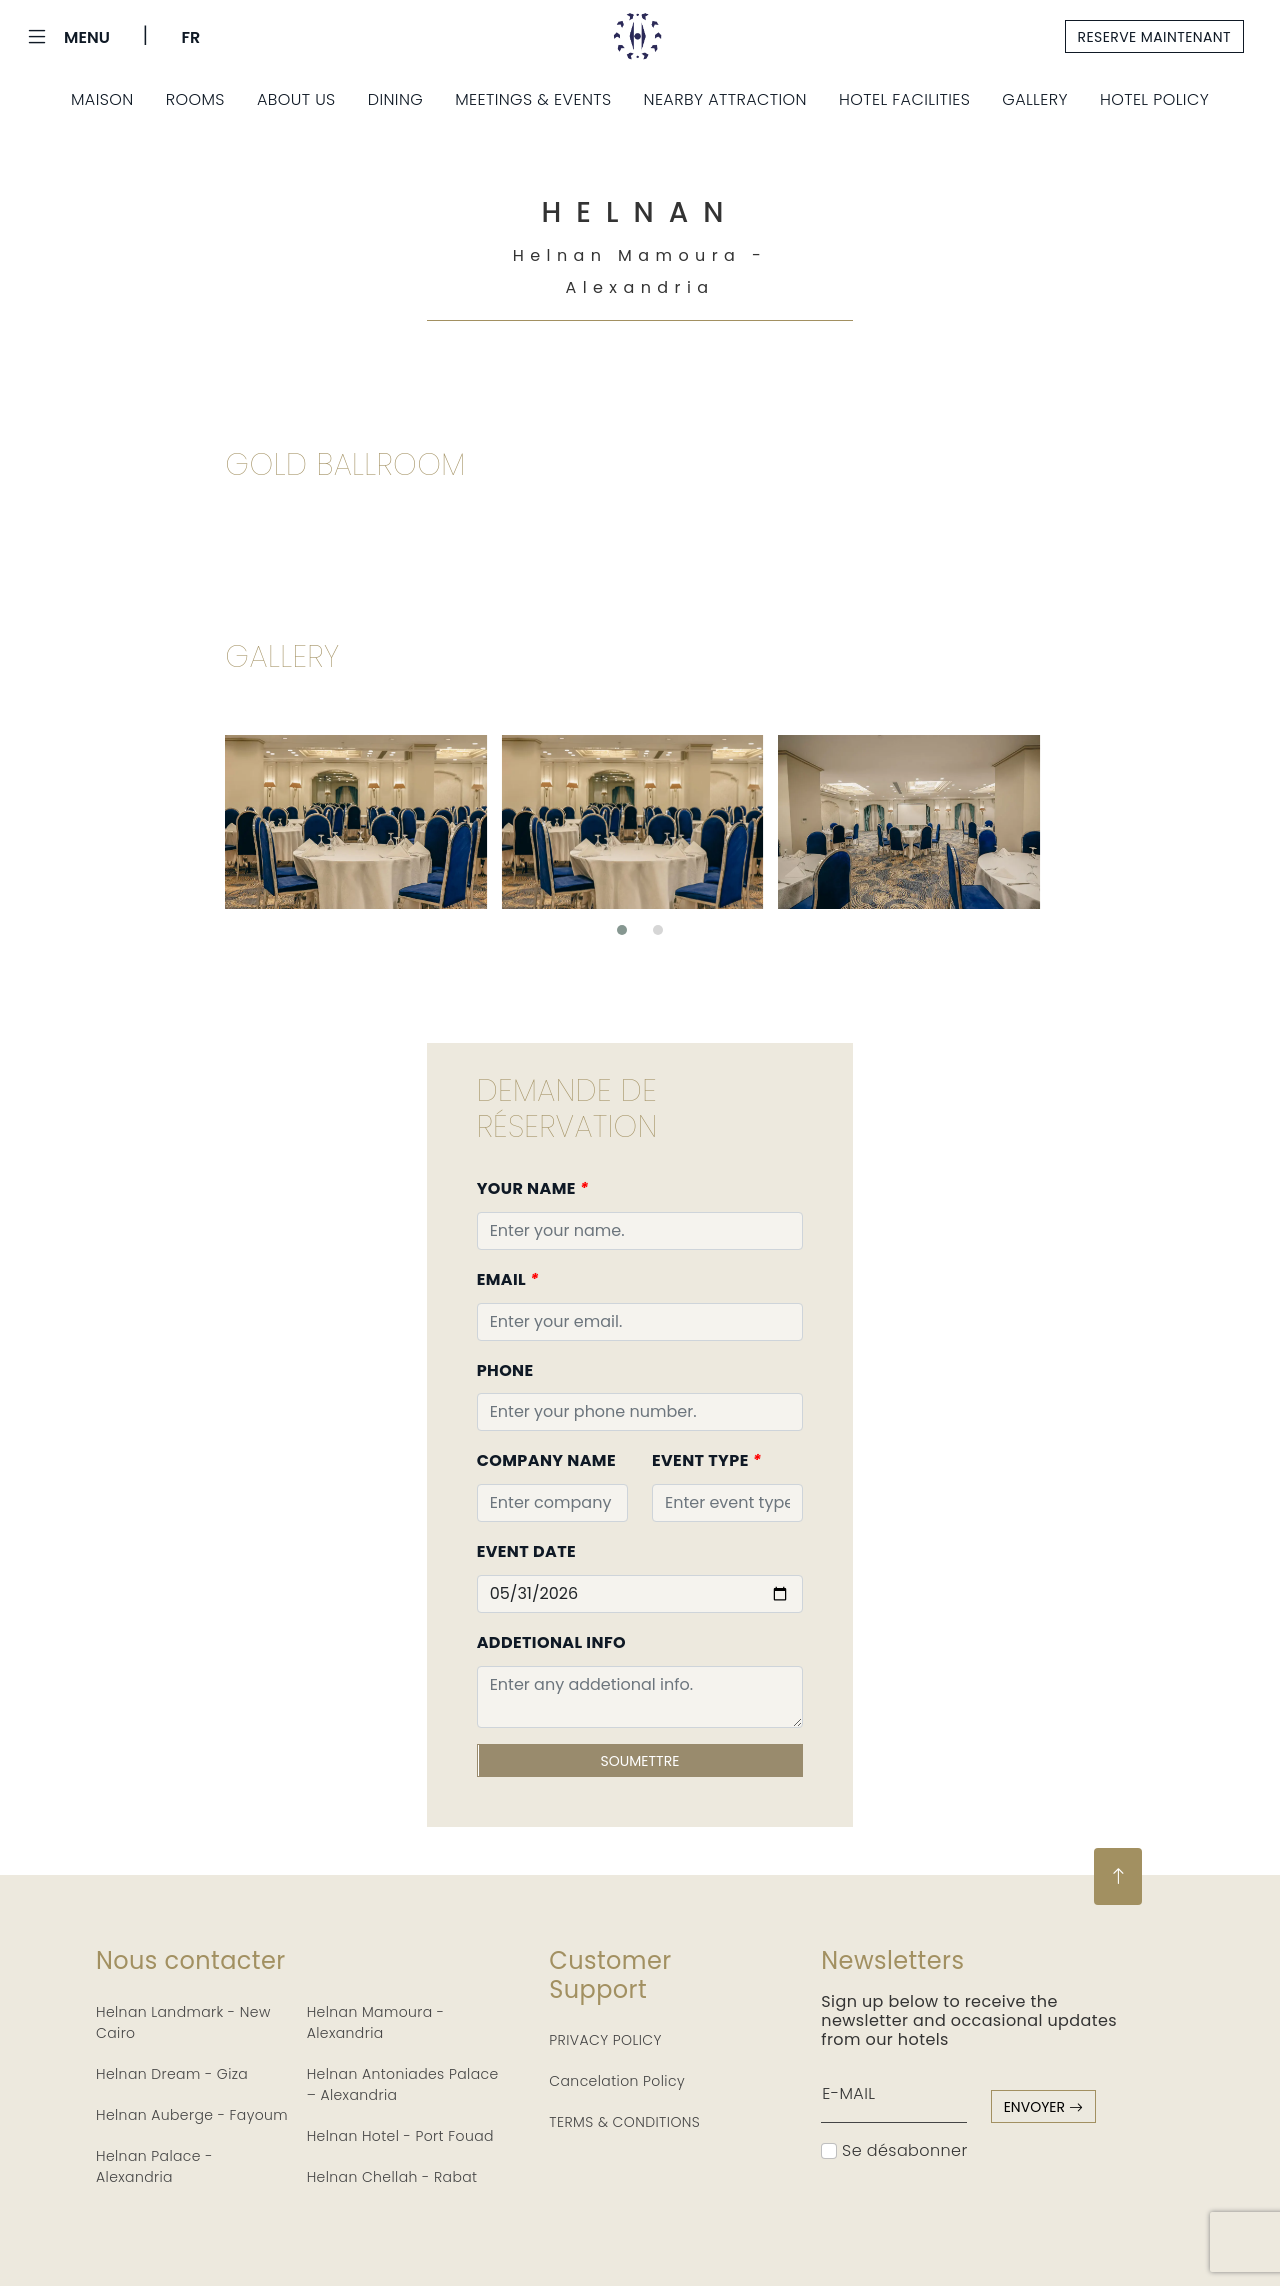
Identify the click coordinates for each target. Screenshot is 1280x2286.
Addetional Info (551, 1642)
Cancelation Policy (617, 2081)
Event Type (706, 1460)
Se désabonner (894, 2150)
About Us (296, 99)
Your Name (533, 1188)
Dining (396, 99)
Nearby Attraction (725, 99)
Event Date (526, 1551)
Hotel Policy (1154, 99)
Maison (102, 99)
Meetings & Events (533, 99)
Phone (505, 1370)
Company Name (546, 1460)
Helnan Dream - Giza (172, 2074)
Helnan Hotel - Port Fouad (400, 2136)
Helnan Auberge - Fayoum (192, 2115)
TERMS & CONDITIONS (624, 2122)
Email (508, 1279)
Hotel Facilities (904, 99)
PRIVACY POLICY (605, 2040)
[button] (622, 930)
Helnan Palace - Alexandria (154, 2166)
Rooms (195, 99)
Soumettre (640, 1761)
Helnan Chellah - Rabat (392, 2177)
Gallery (1035, 99)
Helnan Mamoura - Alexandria (376, 2022)
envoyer (1043, 2107)
